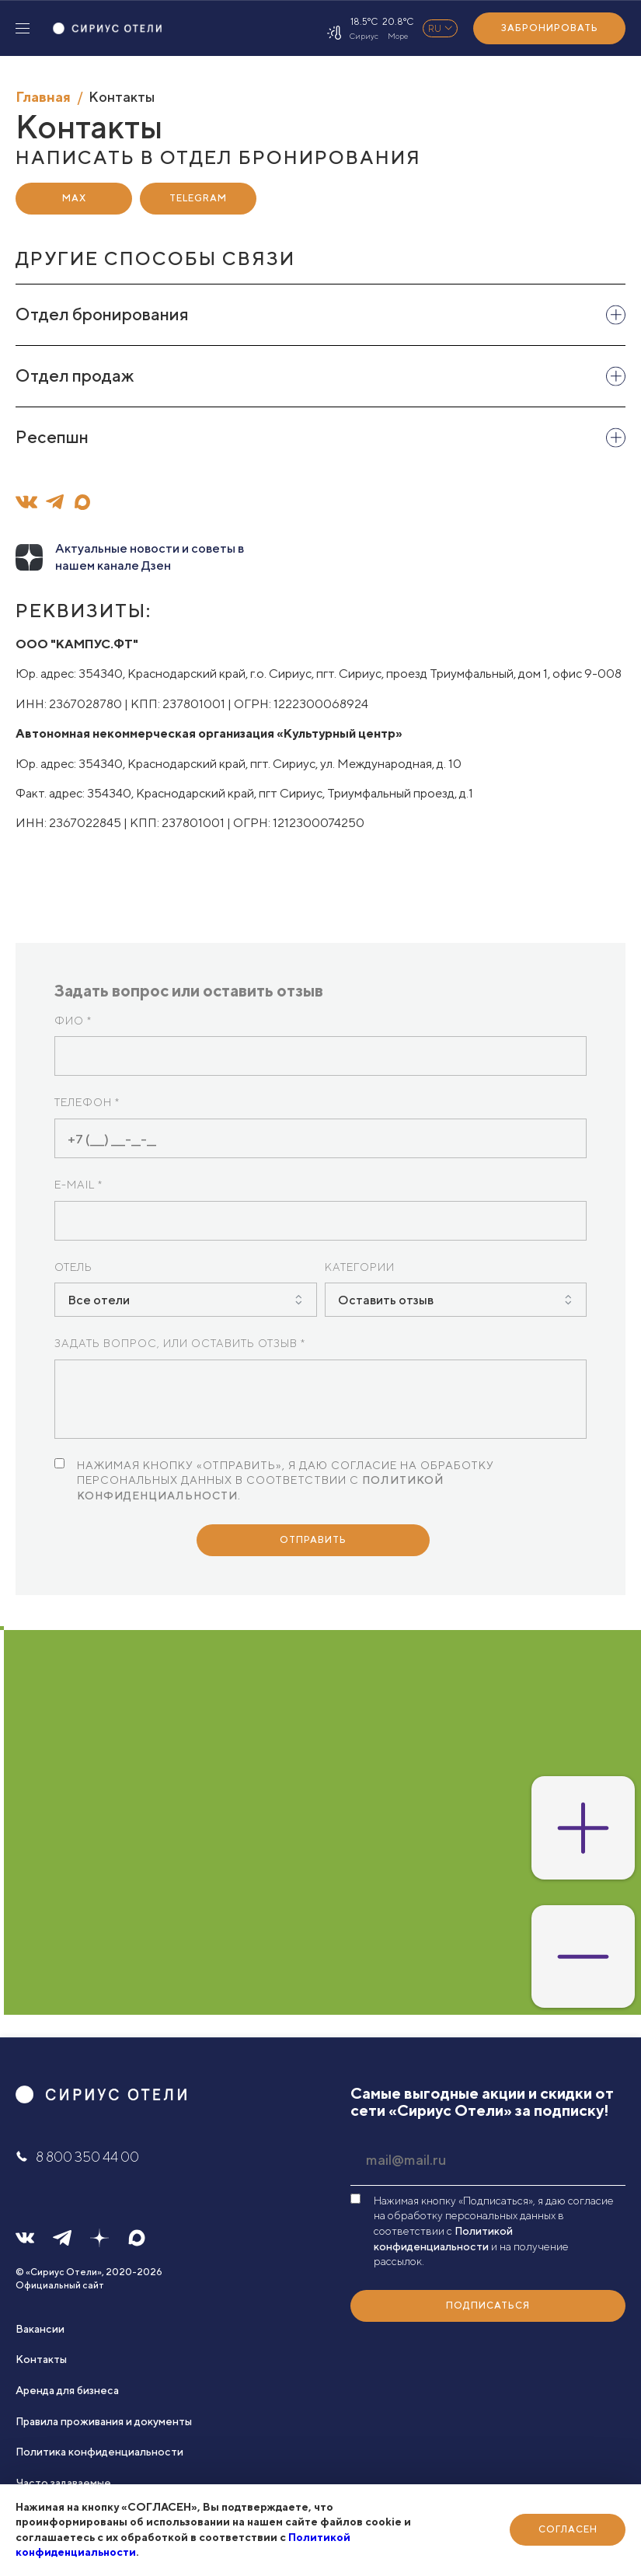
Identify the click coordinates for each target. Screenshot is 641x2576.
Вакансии (40, 2329)
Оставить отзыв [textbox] (386, 1300)
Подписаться (488, 2305)
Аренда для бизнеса (67, 2390)
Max (74, 198)
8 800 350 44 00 (77, 2156)
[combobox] (185, 1299)
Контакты (41, 2359)
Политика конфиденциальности (99, 2451)
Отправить (313, 1539)
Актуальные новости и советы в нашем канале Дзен (149, 557)
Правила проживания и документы (104, 2421)
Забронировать (549, 27)
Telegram (198, 198)
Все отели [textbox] (99, 1300)
